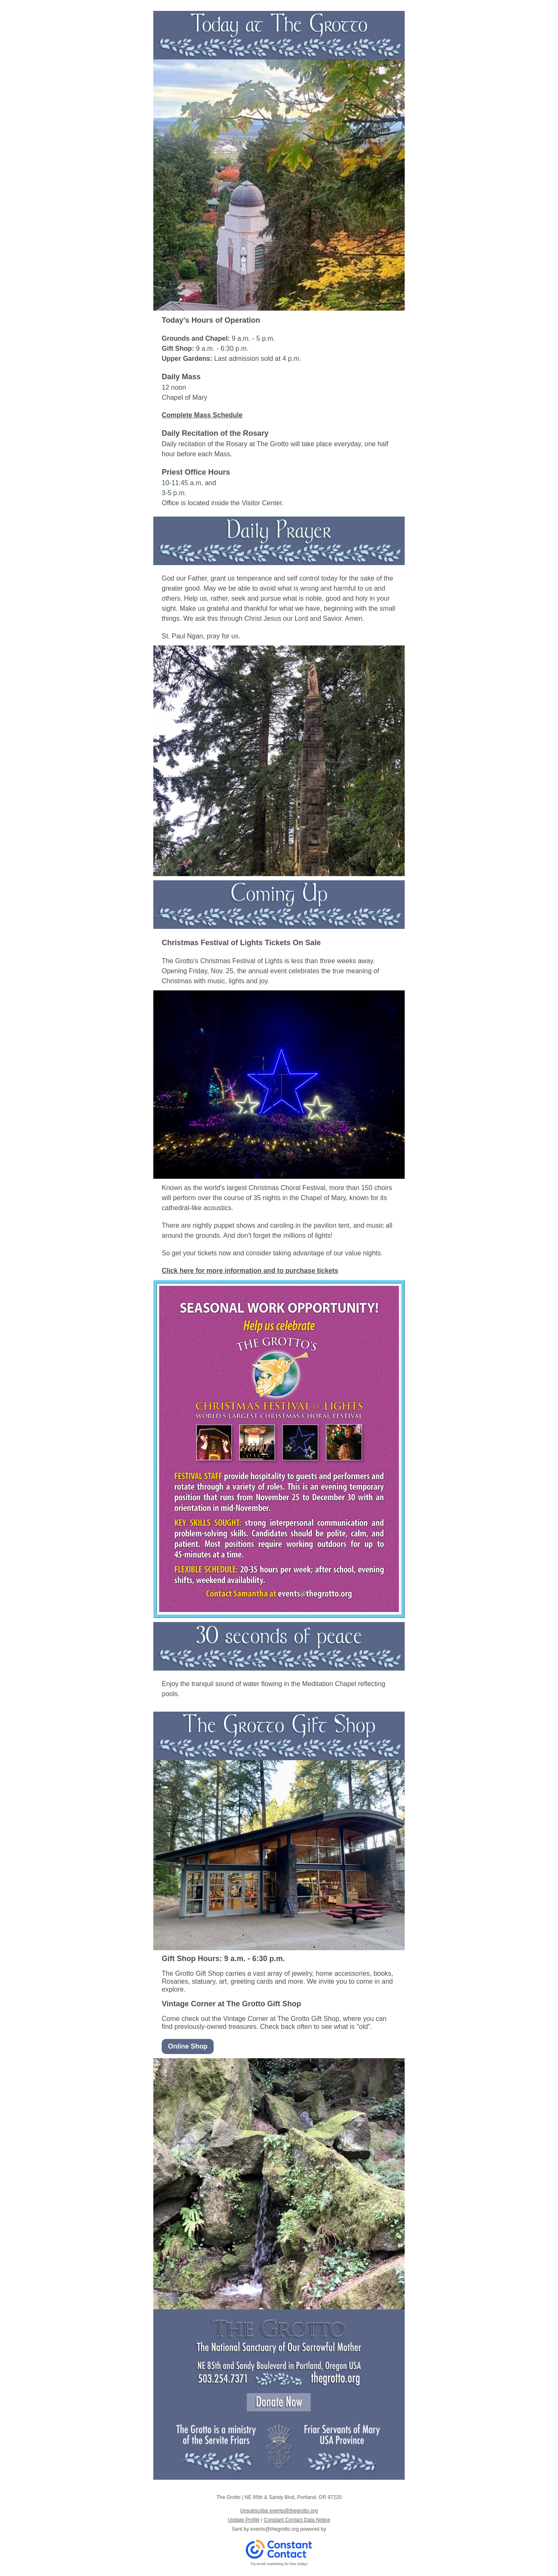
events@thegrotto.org (275, 2529)
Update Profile (244, 2520)
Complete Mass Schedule (202, 415)
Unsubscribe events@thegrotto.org (279, 2511)
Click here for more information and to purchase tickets (250, 1270)
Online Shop (187, 2046)
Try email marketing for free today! (279, 2564)
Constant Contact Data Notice (297, 2520)
